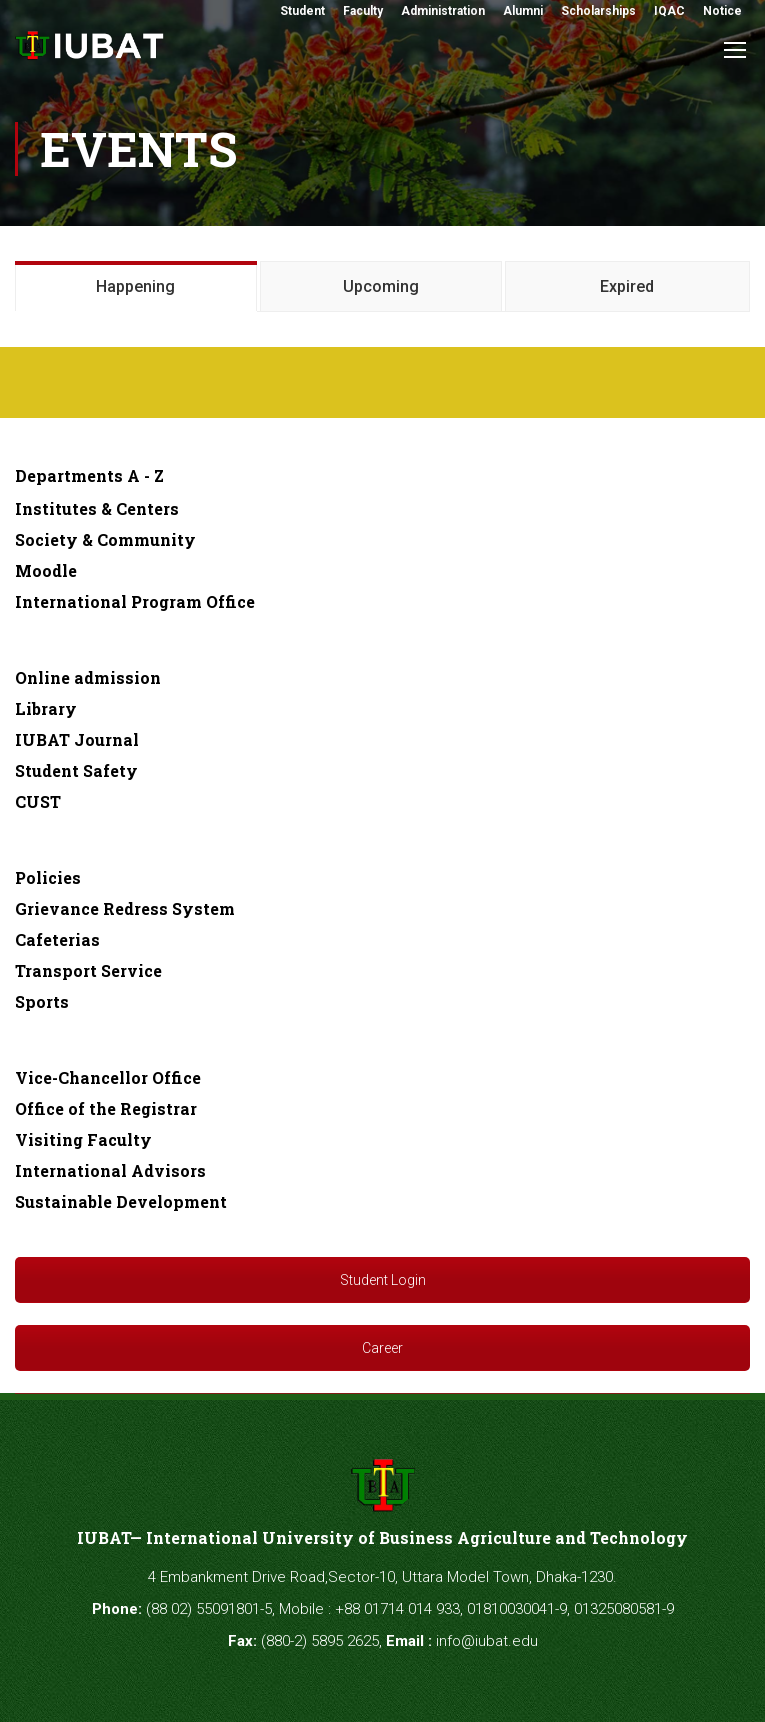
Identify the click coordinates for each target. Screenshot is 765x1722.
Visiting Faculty (83, 1139)
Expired (627, 286)
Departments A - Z (89, 475)
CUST (38, 801)
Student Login (383, 1280)
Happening (135, 286)
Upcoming (381, 286)
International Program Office (135, 601)
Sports (42, 1001)
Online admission (88, 677)
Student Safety (76, 770)
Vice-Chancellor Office (108, 1077)
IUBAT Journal (77, 739)
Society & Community (105, 539)
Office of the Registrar (106, 1108)
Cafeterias (57, 939)
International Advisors (110, 1170)
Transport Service (88, 970)
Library (46, 708)
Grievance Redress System (125, 908)
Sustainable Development (121, 1201)
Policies (48, 877)
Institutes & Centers (97, 508)
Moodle (46, 570)
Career (382, 1348)
